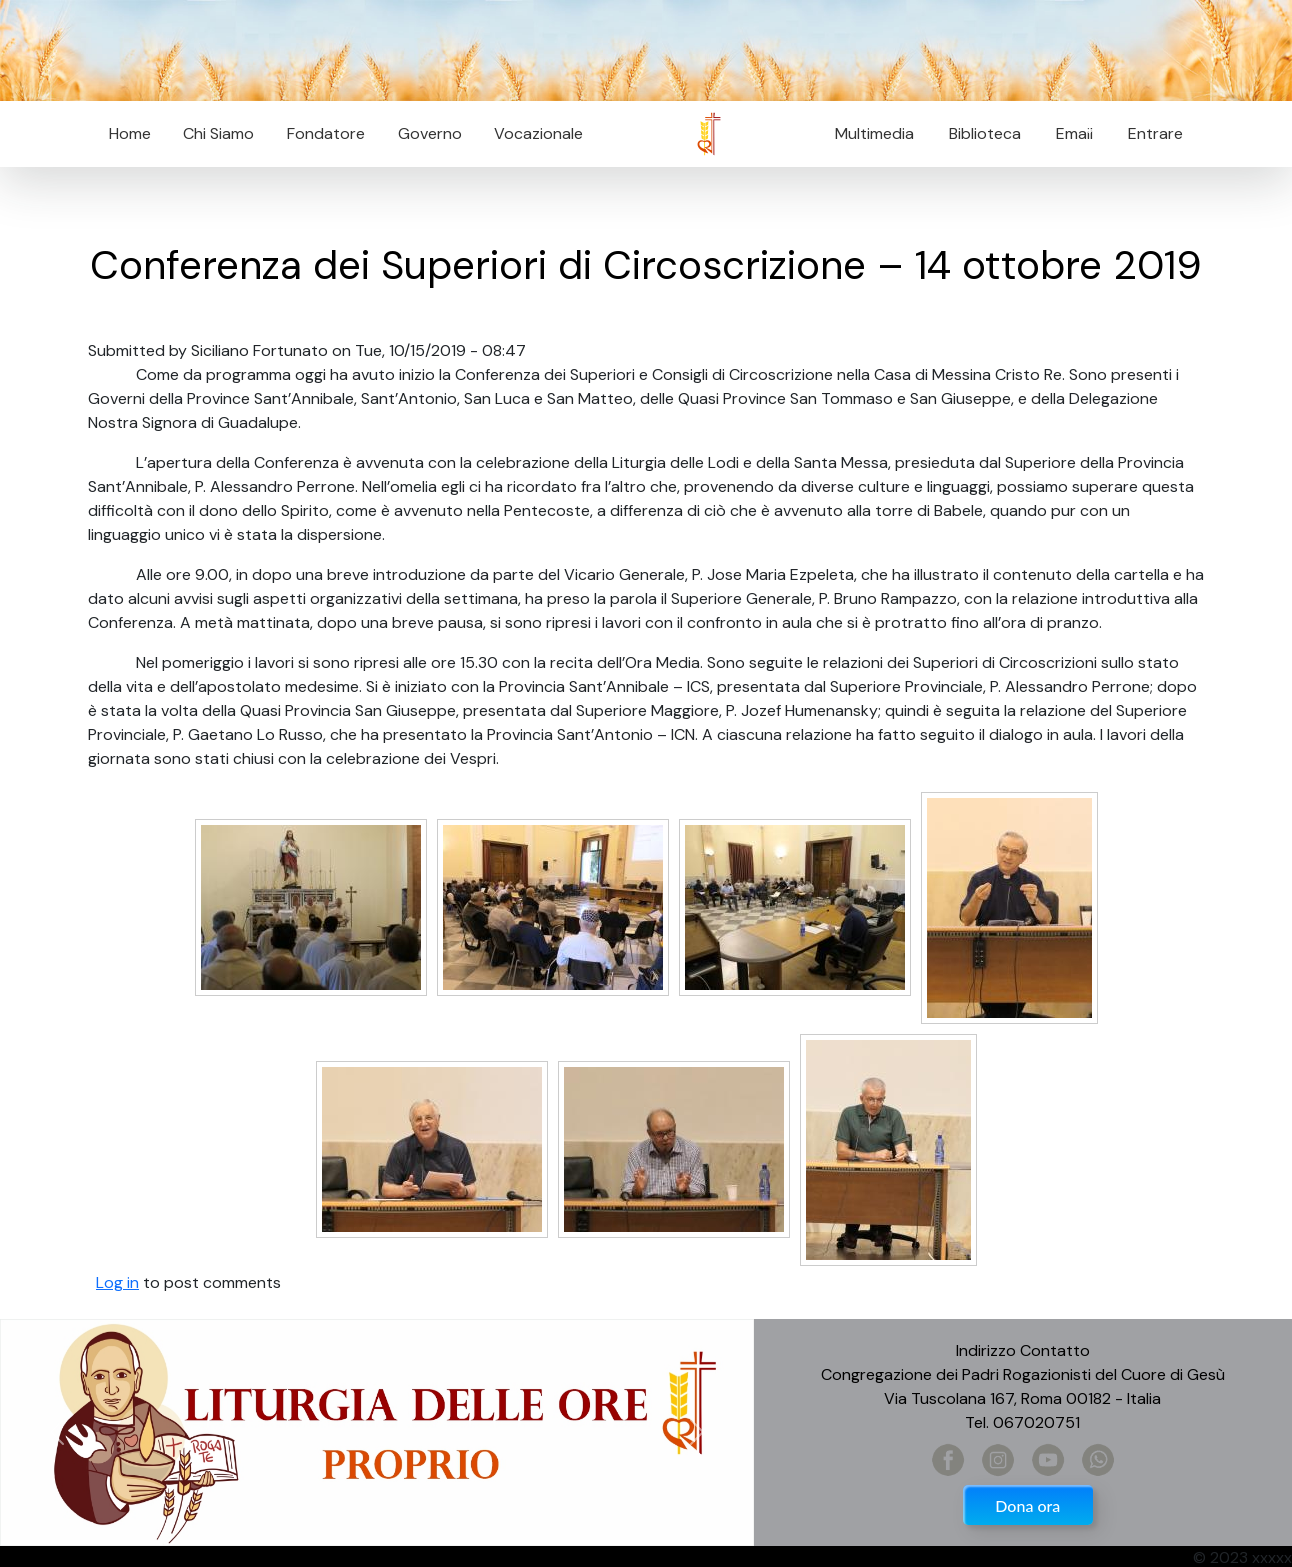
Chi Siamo (218, 133)
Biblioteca (985, 133)
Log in (117, 1282)
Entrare (1155, 133)
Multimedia (874, 133)
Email (1068, 133)
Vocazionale (538, 133)
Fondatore (326, 133)
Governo (430, 133)
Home (130, 133)
